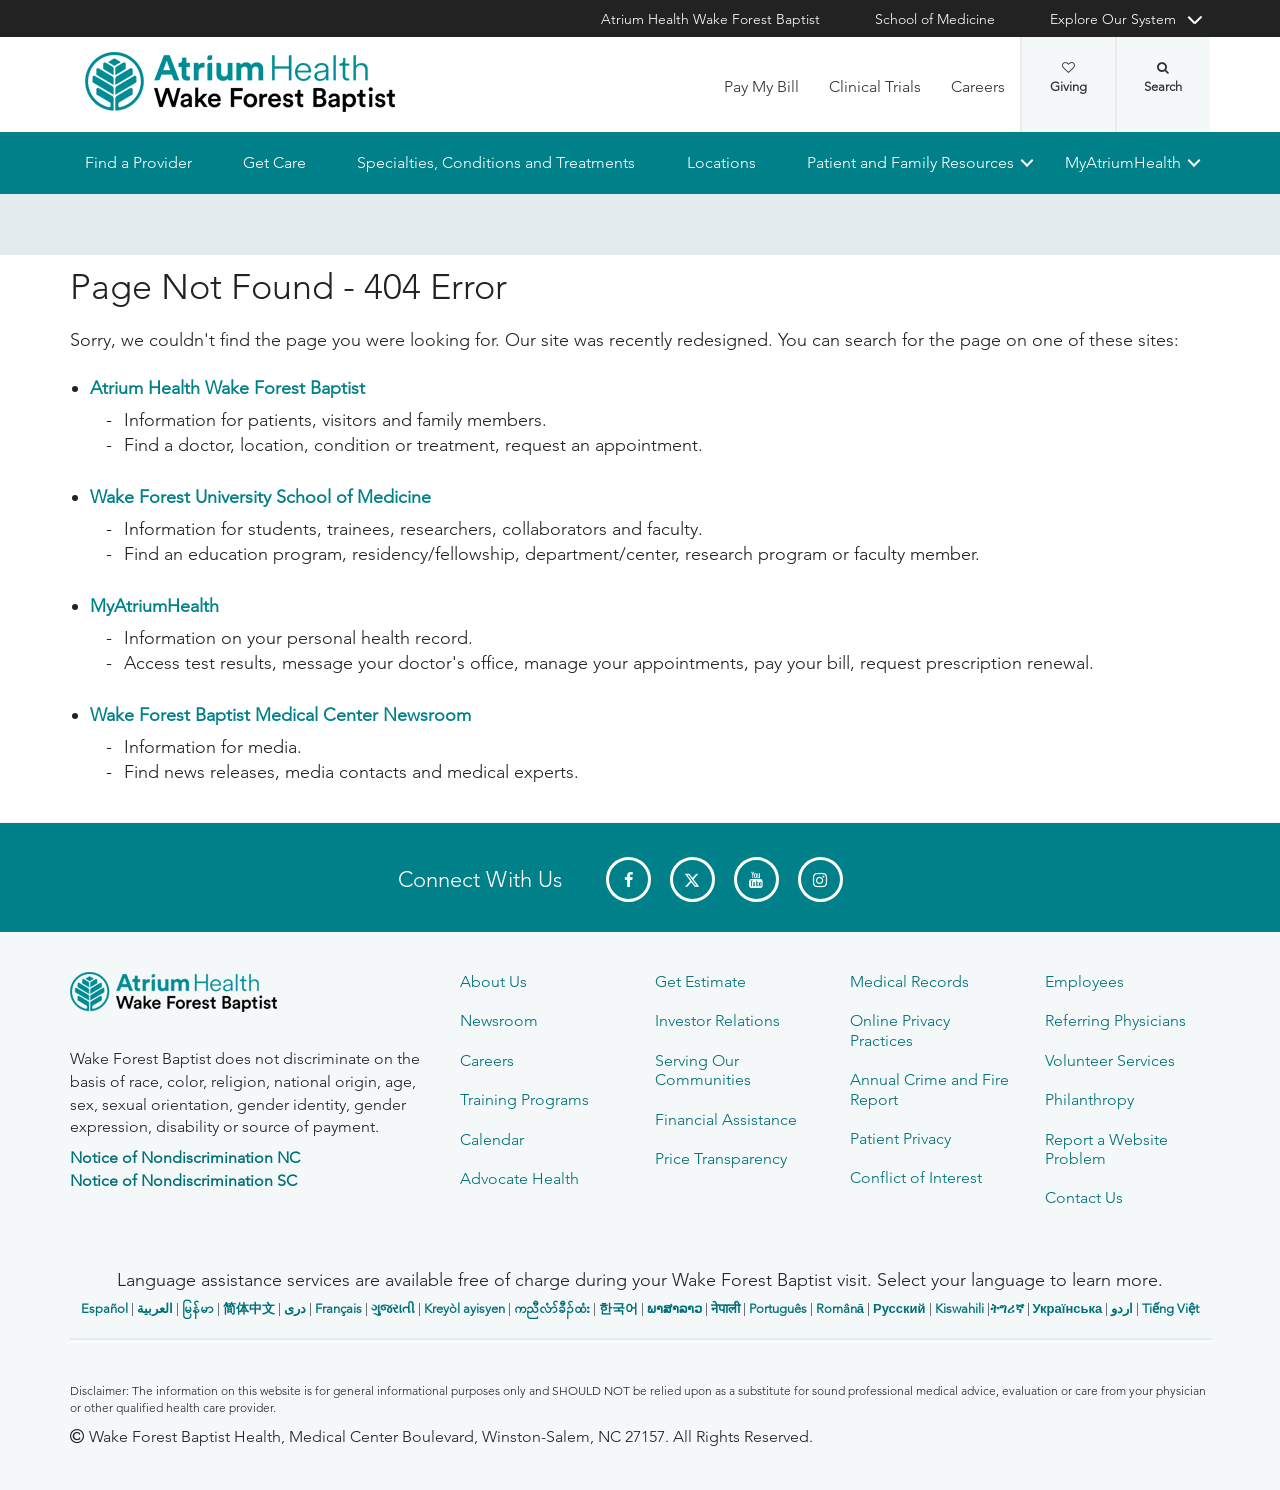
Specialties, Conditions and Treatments (496, 162)
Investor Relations (717, 1020)
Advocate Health (519, 1178)
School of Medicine (935, 19)
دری (295, 1308)
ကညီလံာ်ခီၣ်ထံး (552, 1308)
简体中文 (249, 1308)
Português (778, 1308)
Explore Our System (1113, 19)
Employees (1084, 981)
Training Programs (524, 1099)
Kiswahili (959, 1308)
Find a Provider (138, 162)
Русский (899, 1308)
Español (104, 1308)
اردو (1122, 1308)
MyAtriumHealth (1123, 162)
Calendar (492, 1139)
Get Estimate (700, 981)
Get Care (274, 162)
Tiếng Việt (1170, 1308)
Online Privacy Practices (900, 1030)
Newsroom (499, 1020)
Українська (1068, 1308)
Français (338, 1308)
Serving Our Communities (703, 1070)
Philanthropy (1089, 1099)
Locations (720, 162)
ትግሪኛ (1007, 1308)
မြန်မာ (198, 1308)
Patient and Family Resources (909, 162)
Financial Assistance (726, 1119)
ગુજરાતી (393, 1308)
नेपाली (725, 1308)
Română (840, 1308)
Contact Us (1084, 1197)
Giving (1068, 78)
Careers (978, 86)
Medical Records (909, 981)
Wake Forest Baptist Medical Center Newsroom (280, 716)
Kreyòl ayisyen (464, 1308)
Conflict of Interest (916, 1177)
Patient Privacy (900, 1138)
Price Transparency (721, 1158)
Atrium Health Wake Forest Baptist (710, 19)
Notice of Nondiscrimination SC (183, 1180)
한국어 (618, 1308)
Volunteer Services (1110, 1060)
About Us (493, 981)
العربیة (155, 1308)
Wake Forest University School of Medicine (260, 498)
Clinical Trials (875, 86)
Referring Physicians (1115, 1020)
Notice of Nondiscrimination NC (185, 1157)
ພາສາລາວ (674, 1308)
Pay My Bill (761, 86)
